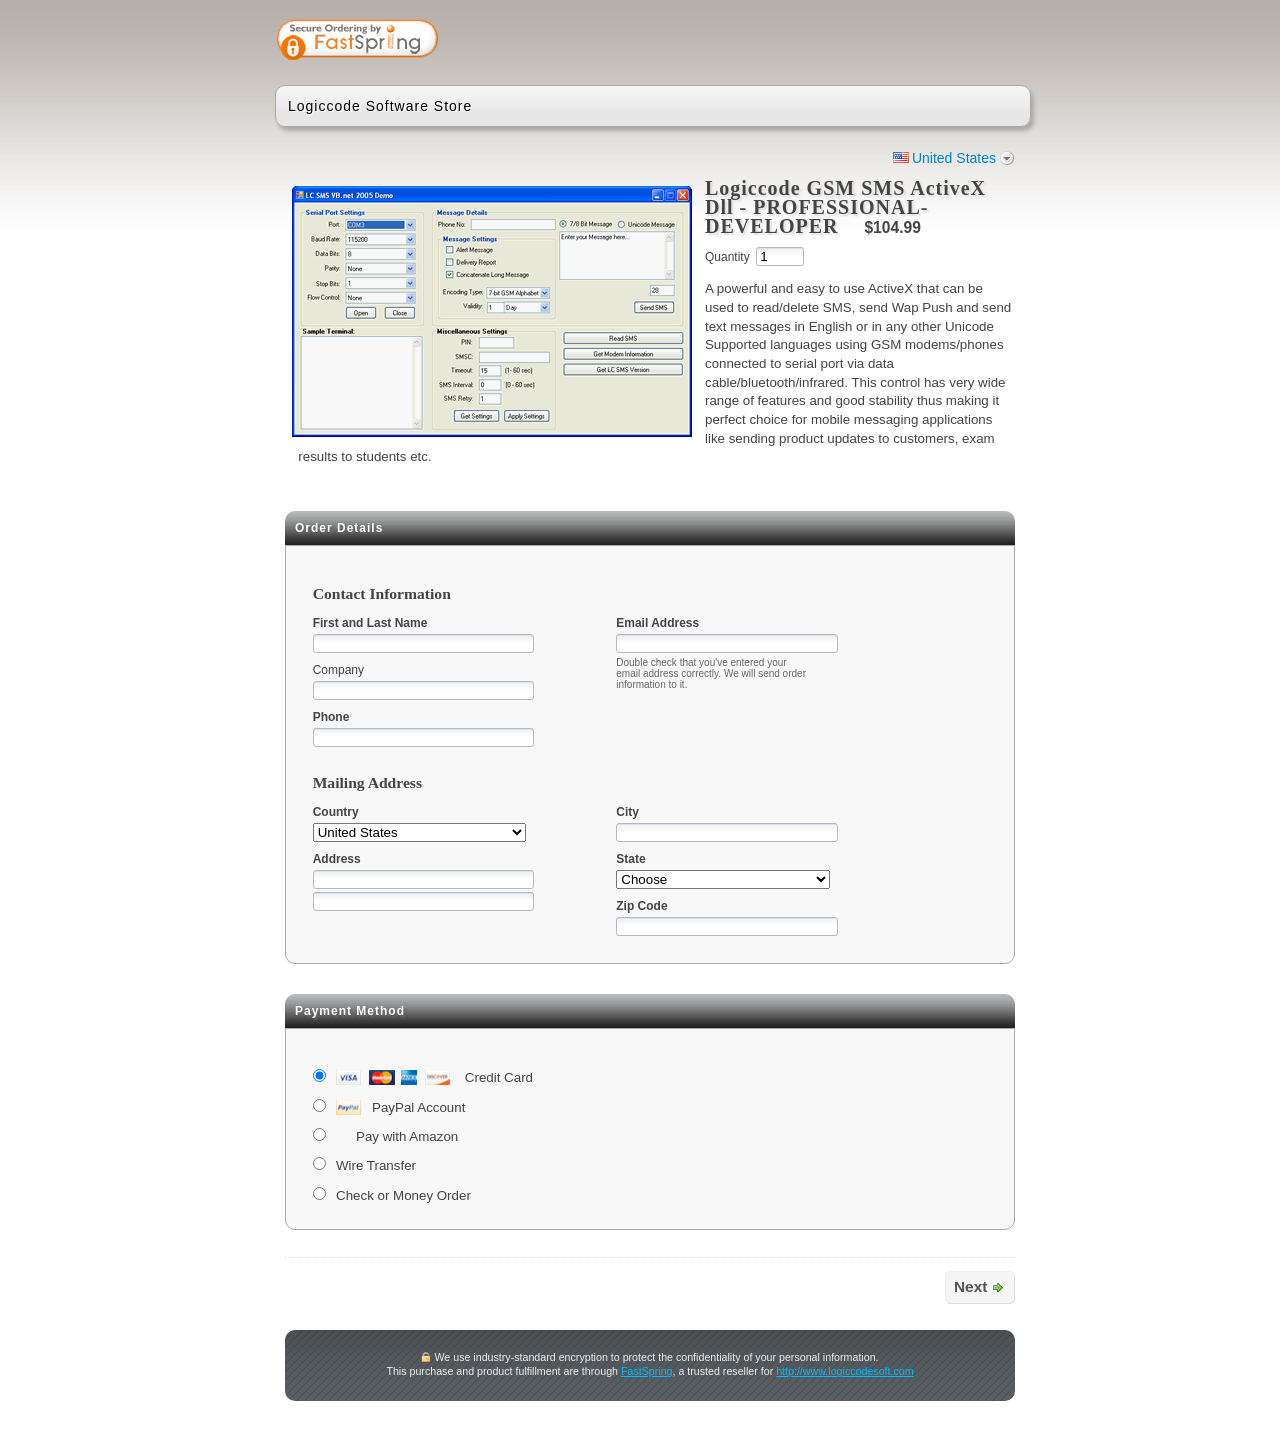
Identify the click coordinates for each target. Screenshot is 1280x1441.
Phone (331, 717)
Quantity (727, 257)
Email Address (657, 623)
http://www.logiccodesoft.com (844, 1371)
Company (338, 670)
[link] (937, 42)
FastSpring (647, 1371)
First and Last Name (370, 623)
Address (337, 859)
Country (336, 812)
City (627, 812)
